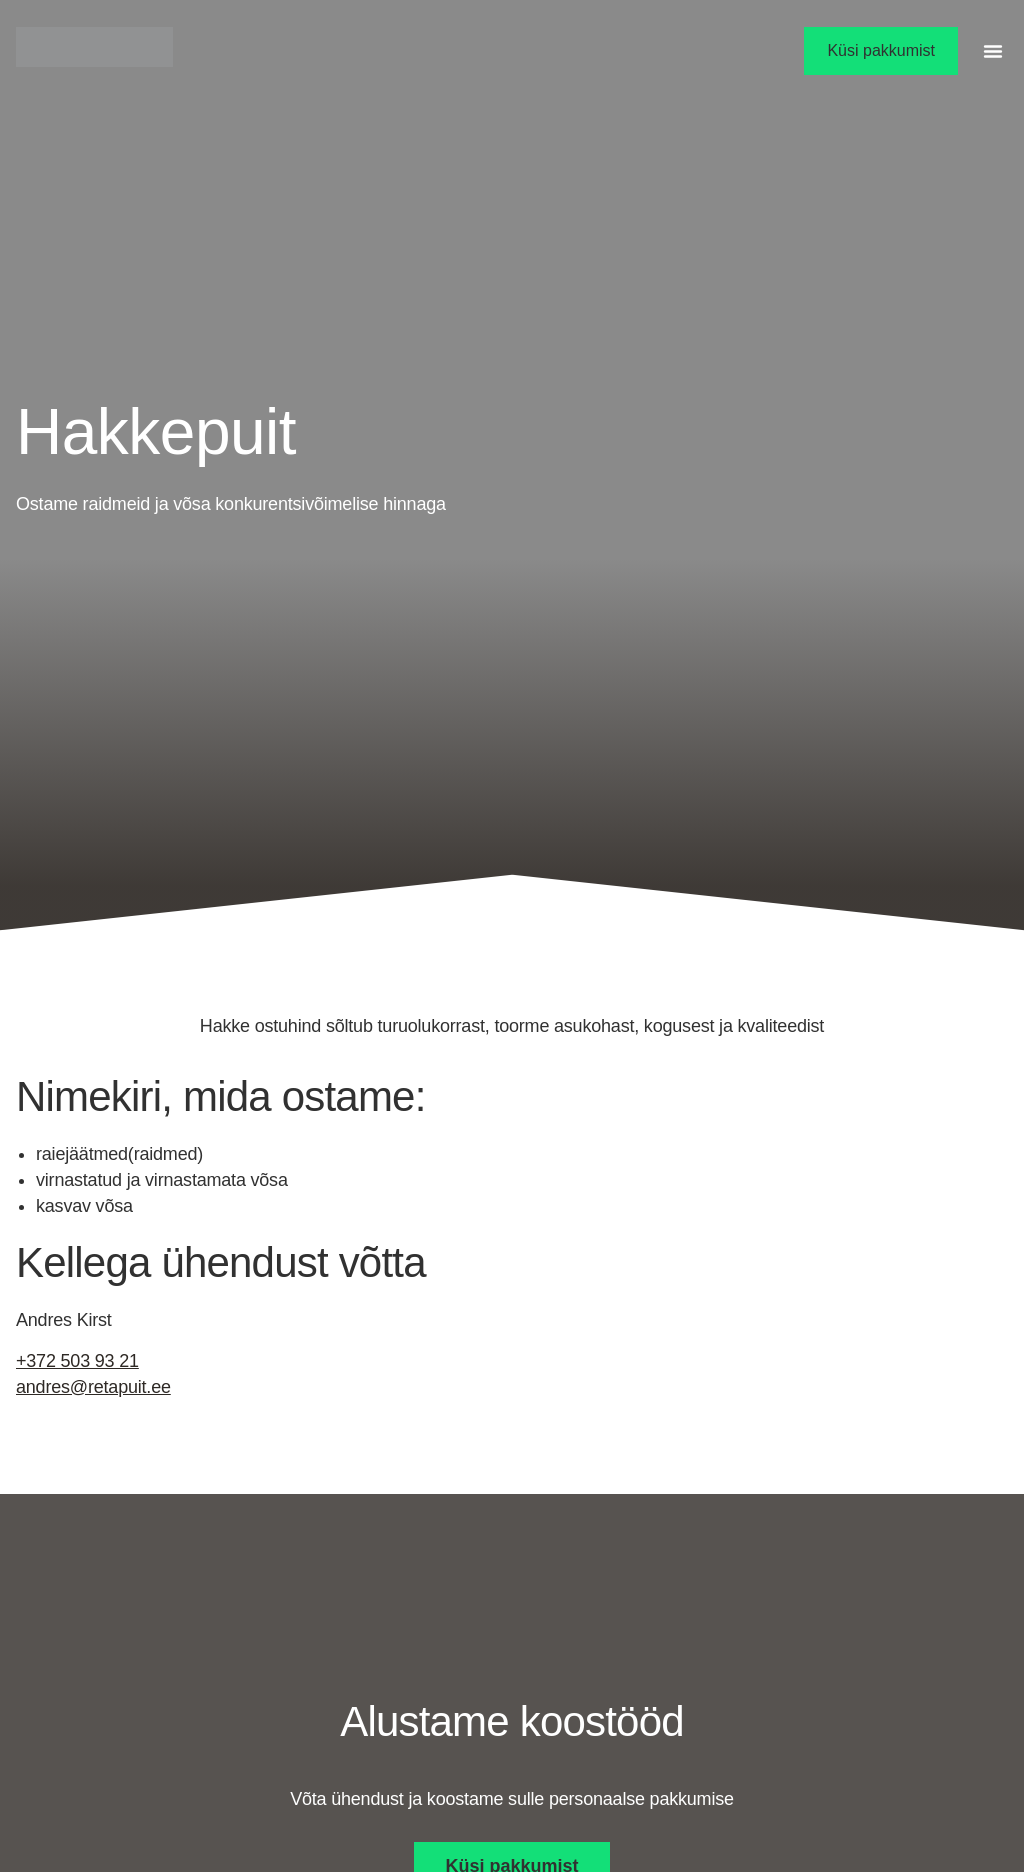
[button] (993, 51)
